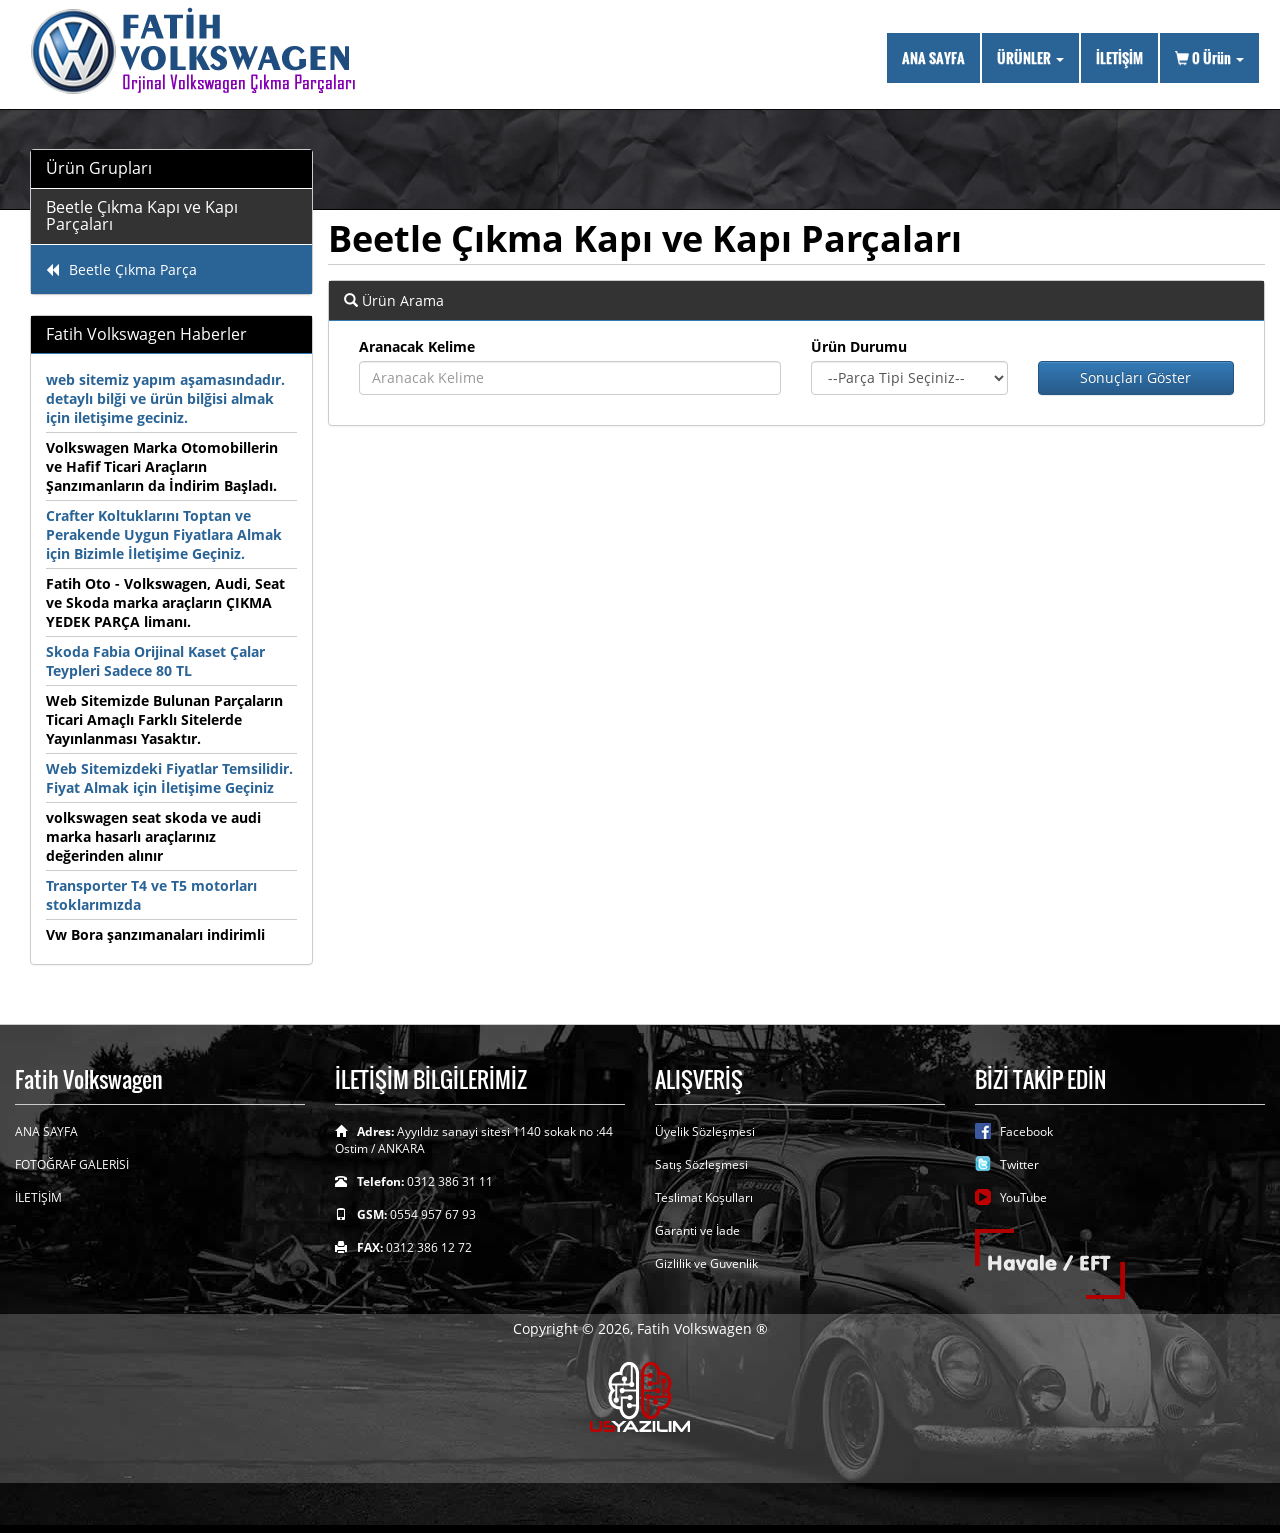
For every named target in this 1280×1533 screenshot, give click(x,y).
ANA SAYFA (933, 57)
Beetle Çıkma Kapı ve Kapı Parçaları (142, 216)
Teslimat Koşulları (704, 1197)
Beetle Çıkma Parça (121, 269)
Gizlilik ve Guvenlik (706, 1263)
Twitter (1019, 1164)
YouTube (1023, 1197)
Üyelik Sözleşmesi (705, 1131)
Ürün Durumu (859, 346)
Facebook (1026, 1131)
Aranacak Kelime (417, 346)
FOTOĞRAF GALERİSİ (72, 1164)
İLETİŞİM (1119, 57)
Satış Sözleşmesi (701, 1164)
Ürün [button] (1209, 57)
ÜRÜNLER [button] (1030, 57)
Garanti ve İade (697, 1230)
